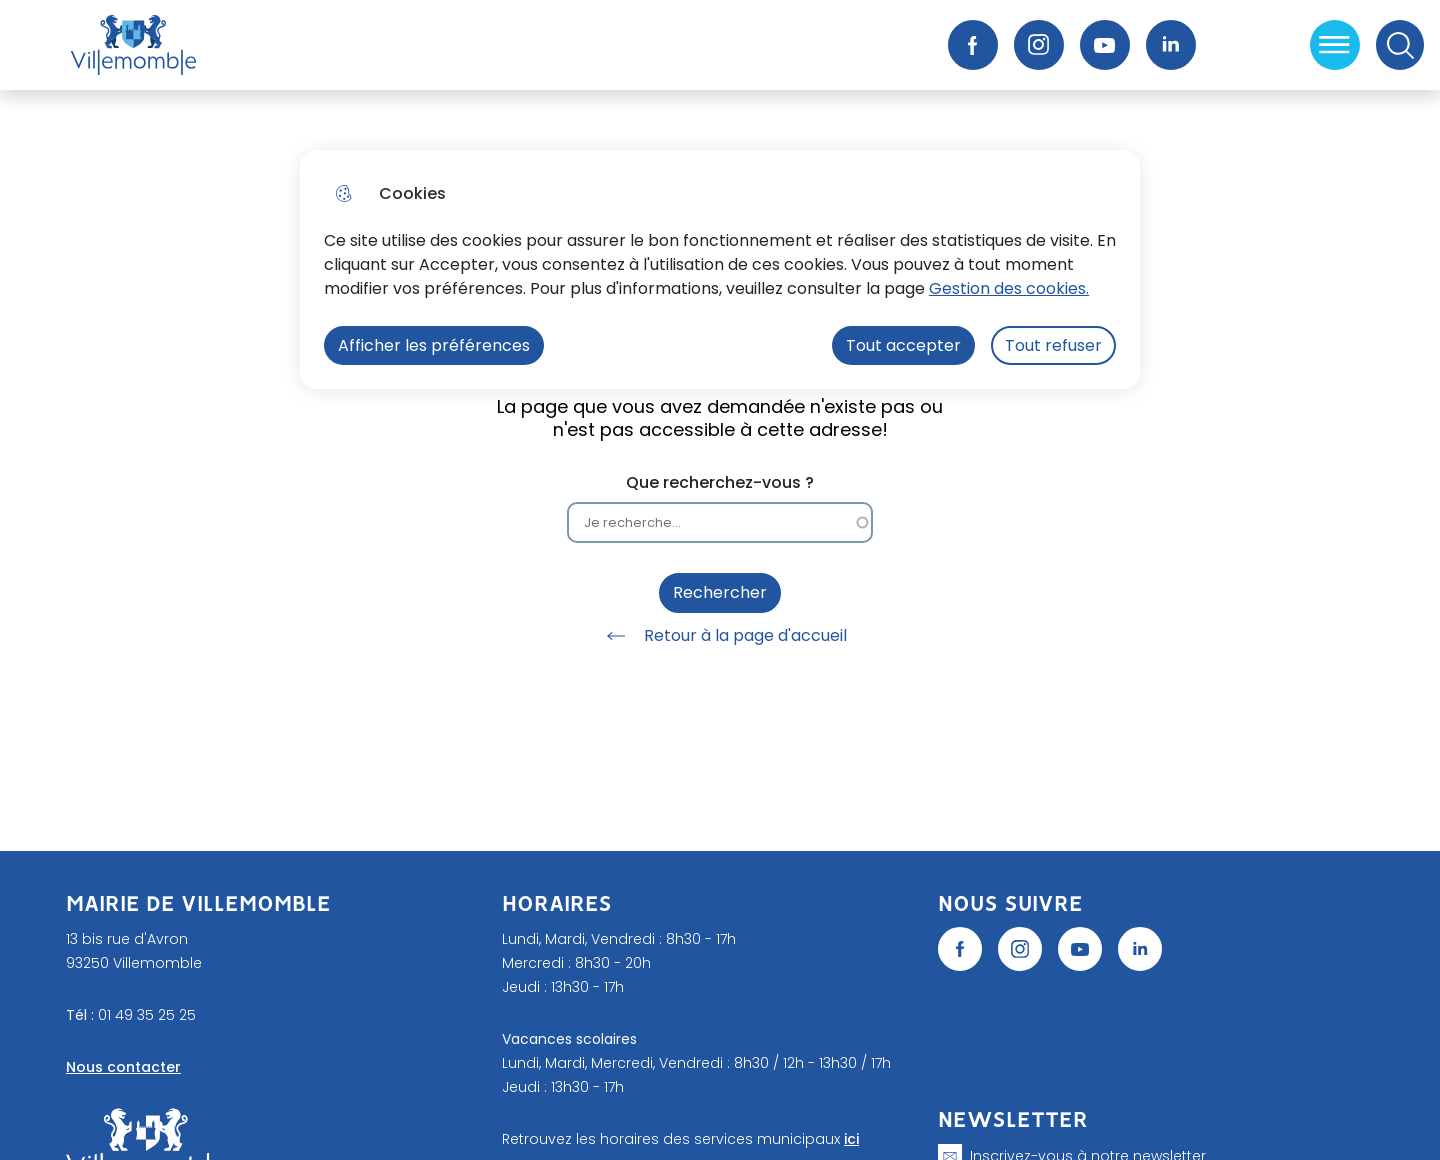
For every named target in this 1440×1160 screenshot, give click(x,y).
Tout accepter (903, 345)
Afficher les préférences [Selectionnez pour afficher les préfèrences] (434, 345)
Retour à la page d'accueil (720, 636)
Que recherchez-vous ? (720, 482)
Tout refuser (1053, 345)
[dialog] (720, 269)
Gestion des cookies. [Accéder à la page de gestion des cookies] (1009, 288)
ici (851, 1139)
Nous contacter (123, 1067)
